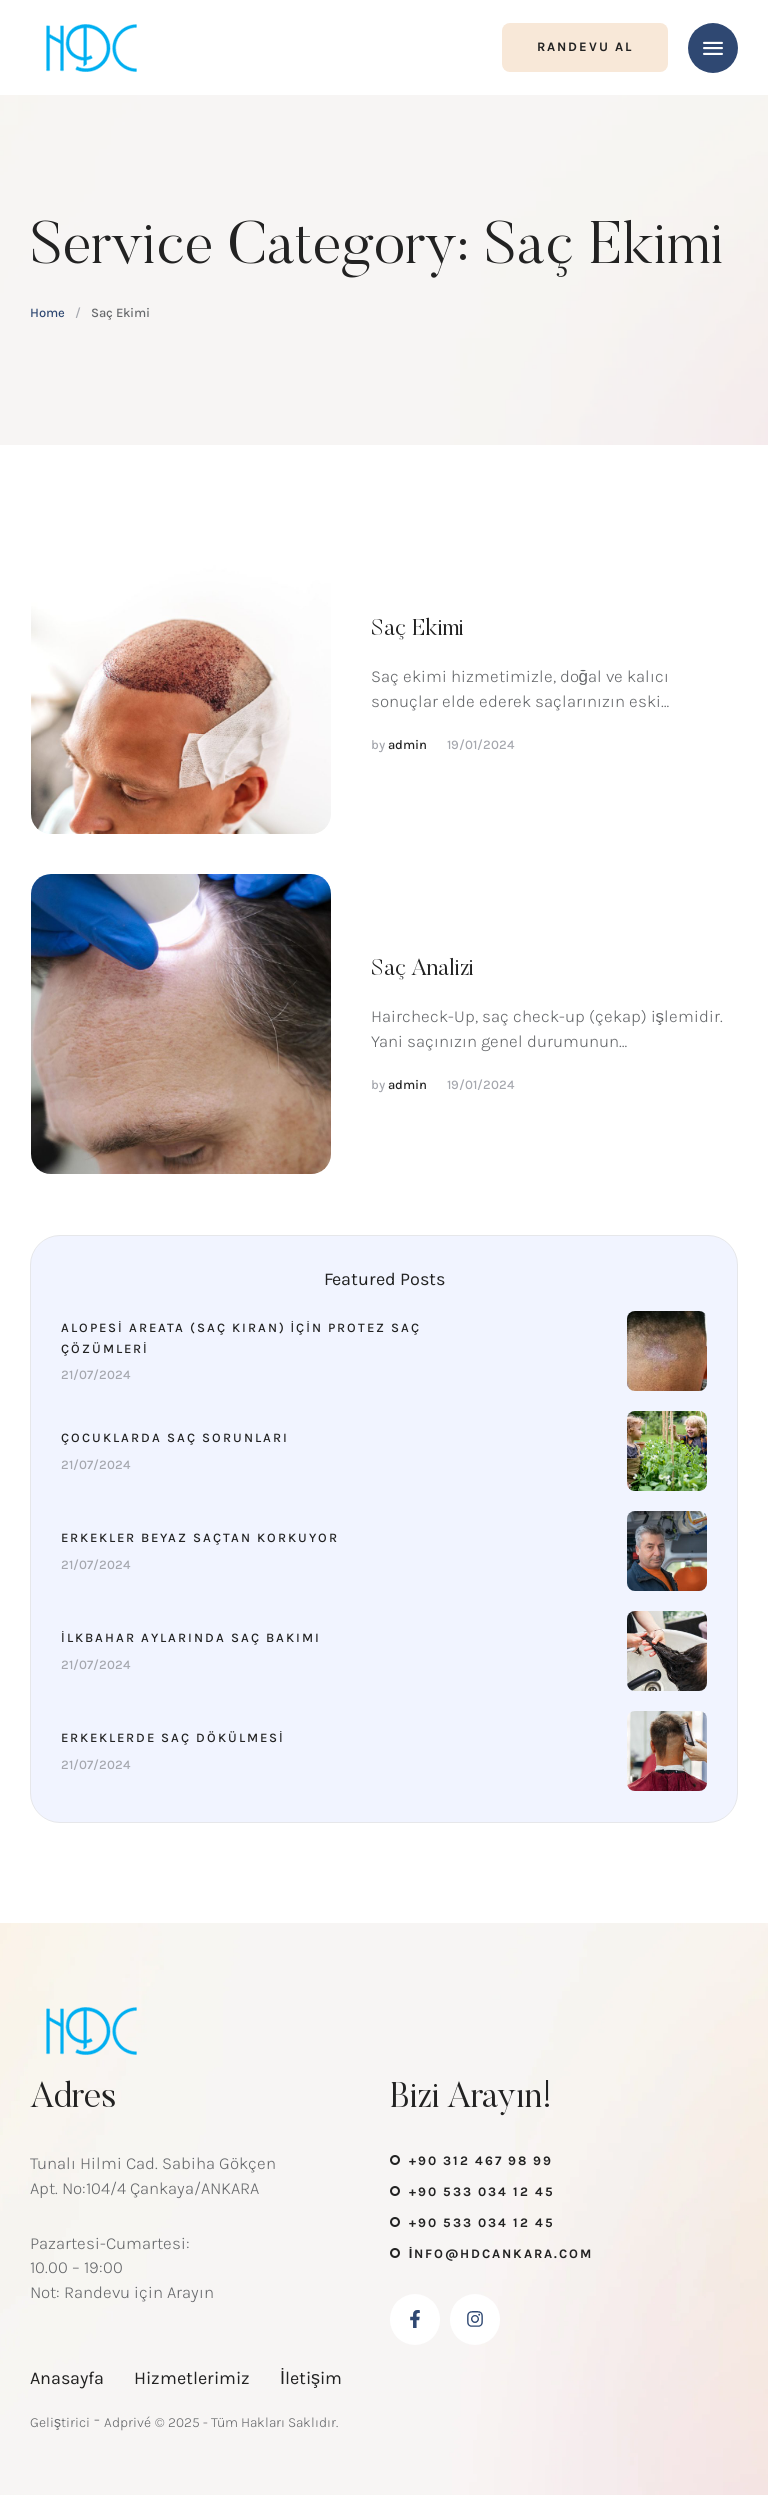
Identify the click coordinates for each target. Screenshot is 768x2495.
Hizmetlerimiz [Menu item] (192, 2378)
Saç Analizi (422, 969)
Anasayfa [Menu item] (67, 2378)
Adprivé (127, 2422)
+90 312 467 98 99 (481, 2160)
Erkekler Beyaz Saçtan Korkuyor (200, 1537)
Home (47, 312)
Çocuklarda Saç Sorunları (175, 1437)
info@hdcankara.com (501, 2253)
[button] (585, 47)
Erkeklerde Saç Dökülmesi (173, 1737)
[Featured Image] (181, 684)
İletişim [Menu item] (311, 2378)
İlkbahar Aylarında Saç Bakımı (191, 1637)
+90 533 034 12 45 (482, 2191)
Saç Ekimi (417, 629)
